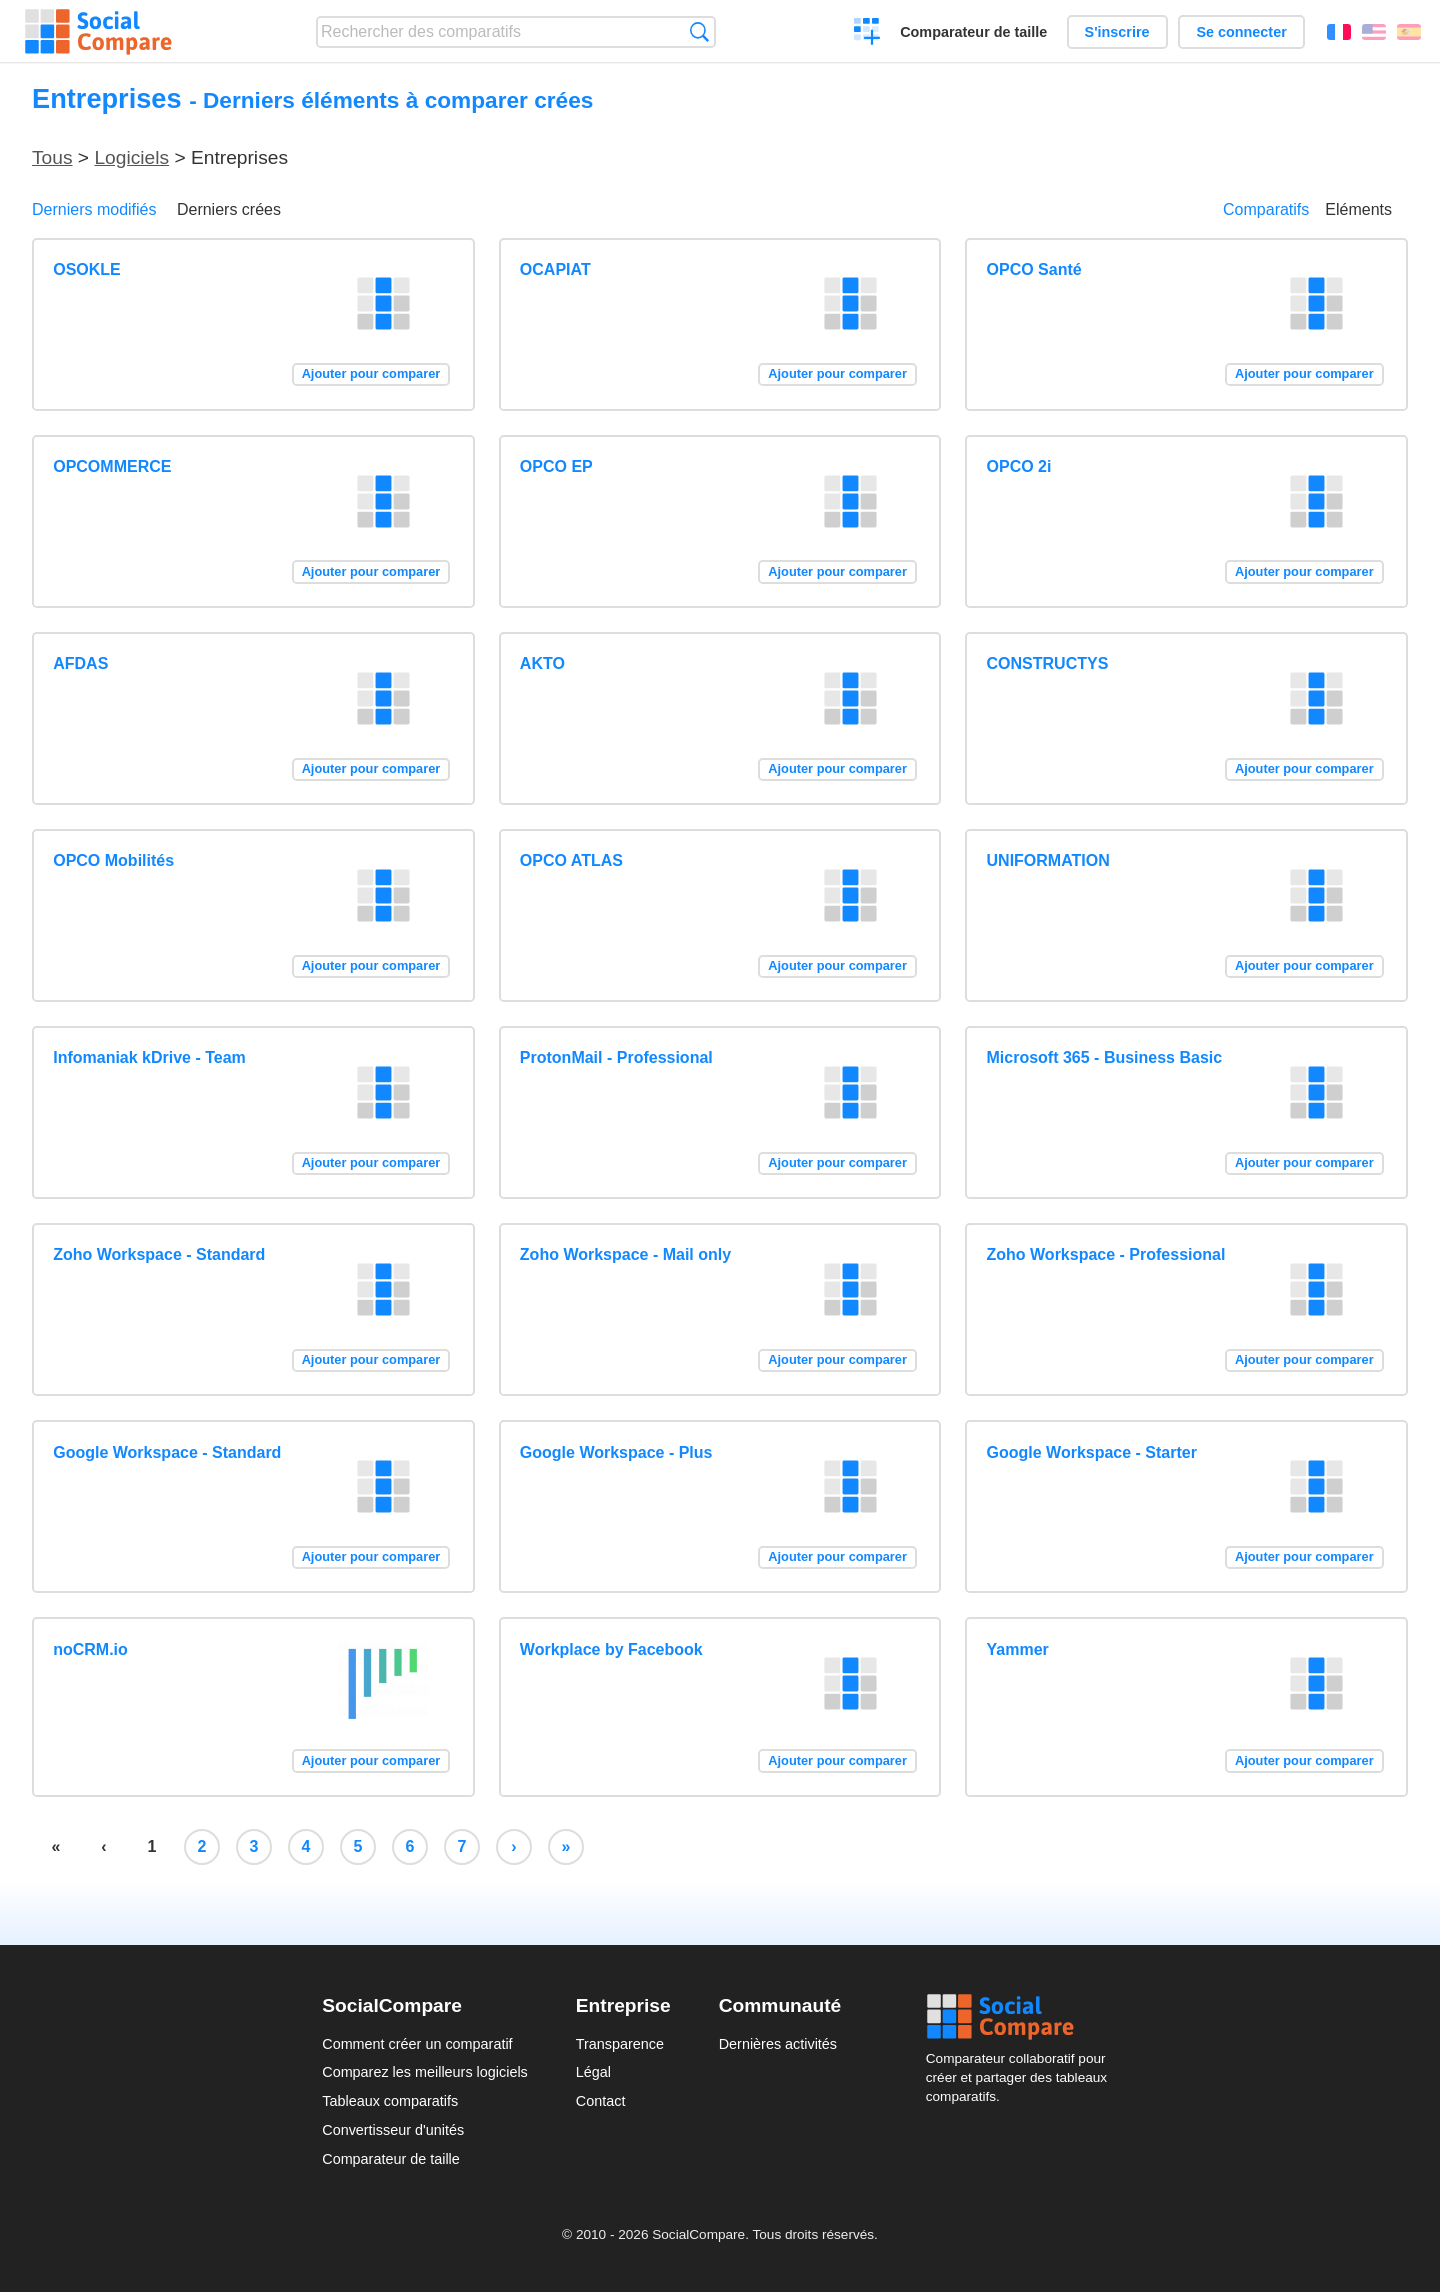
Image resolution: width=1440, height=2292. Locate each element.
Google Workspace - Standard (167, 1452)
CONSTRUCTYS (1048, 663)
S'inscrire (1117, 32)
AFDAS (80, 663)
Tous (52, 157)
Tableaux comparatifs (390, 2101)
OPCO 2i (1019, 466)
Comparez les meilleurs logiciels (425, 2072)
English (1374, 32)
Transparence (620, 2044)
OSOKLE (87, 269)
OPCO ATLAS (571, 860)
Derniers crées (229, 209)
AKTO (542, 663)
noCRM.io (90, 1649)
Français (1339, 32)
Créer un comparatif (867, 34)
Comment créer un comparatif (417, 2044)
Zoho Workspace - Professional (1106, 1254)
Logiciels (131, 157)
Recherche (699, 31)
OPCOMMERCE (112, 466)
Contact (601, 2101)
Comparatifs (1266, 209)
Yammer (1018, 1649)
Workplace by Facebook (611, 1649)
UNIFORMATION (1048, 860)
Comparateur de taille (973, 32)
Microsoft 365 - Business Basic (1105, 1057)
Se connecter (1241, 32)
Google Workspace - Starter (1092, 1452)
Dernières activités (778, 2044)
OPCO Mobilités (113, 860)
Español (1409, 32)
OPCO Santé (1034, 269)
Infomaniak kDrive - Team (149, 1057)
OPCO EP (556, 466)
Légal (593, 2072)
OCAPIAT (555, 269)
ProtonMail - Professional (616, 1057)
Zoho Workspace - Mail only (625, 1254)
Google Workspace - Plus (616, 1452)
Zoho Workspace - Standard (159, 1254)
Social (1022, 2017)
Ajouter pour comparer (371, 373)
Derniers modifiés (94, 209)
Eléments (1358, 209)
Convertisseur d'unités (393, 2130)
